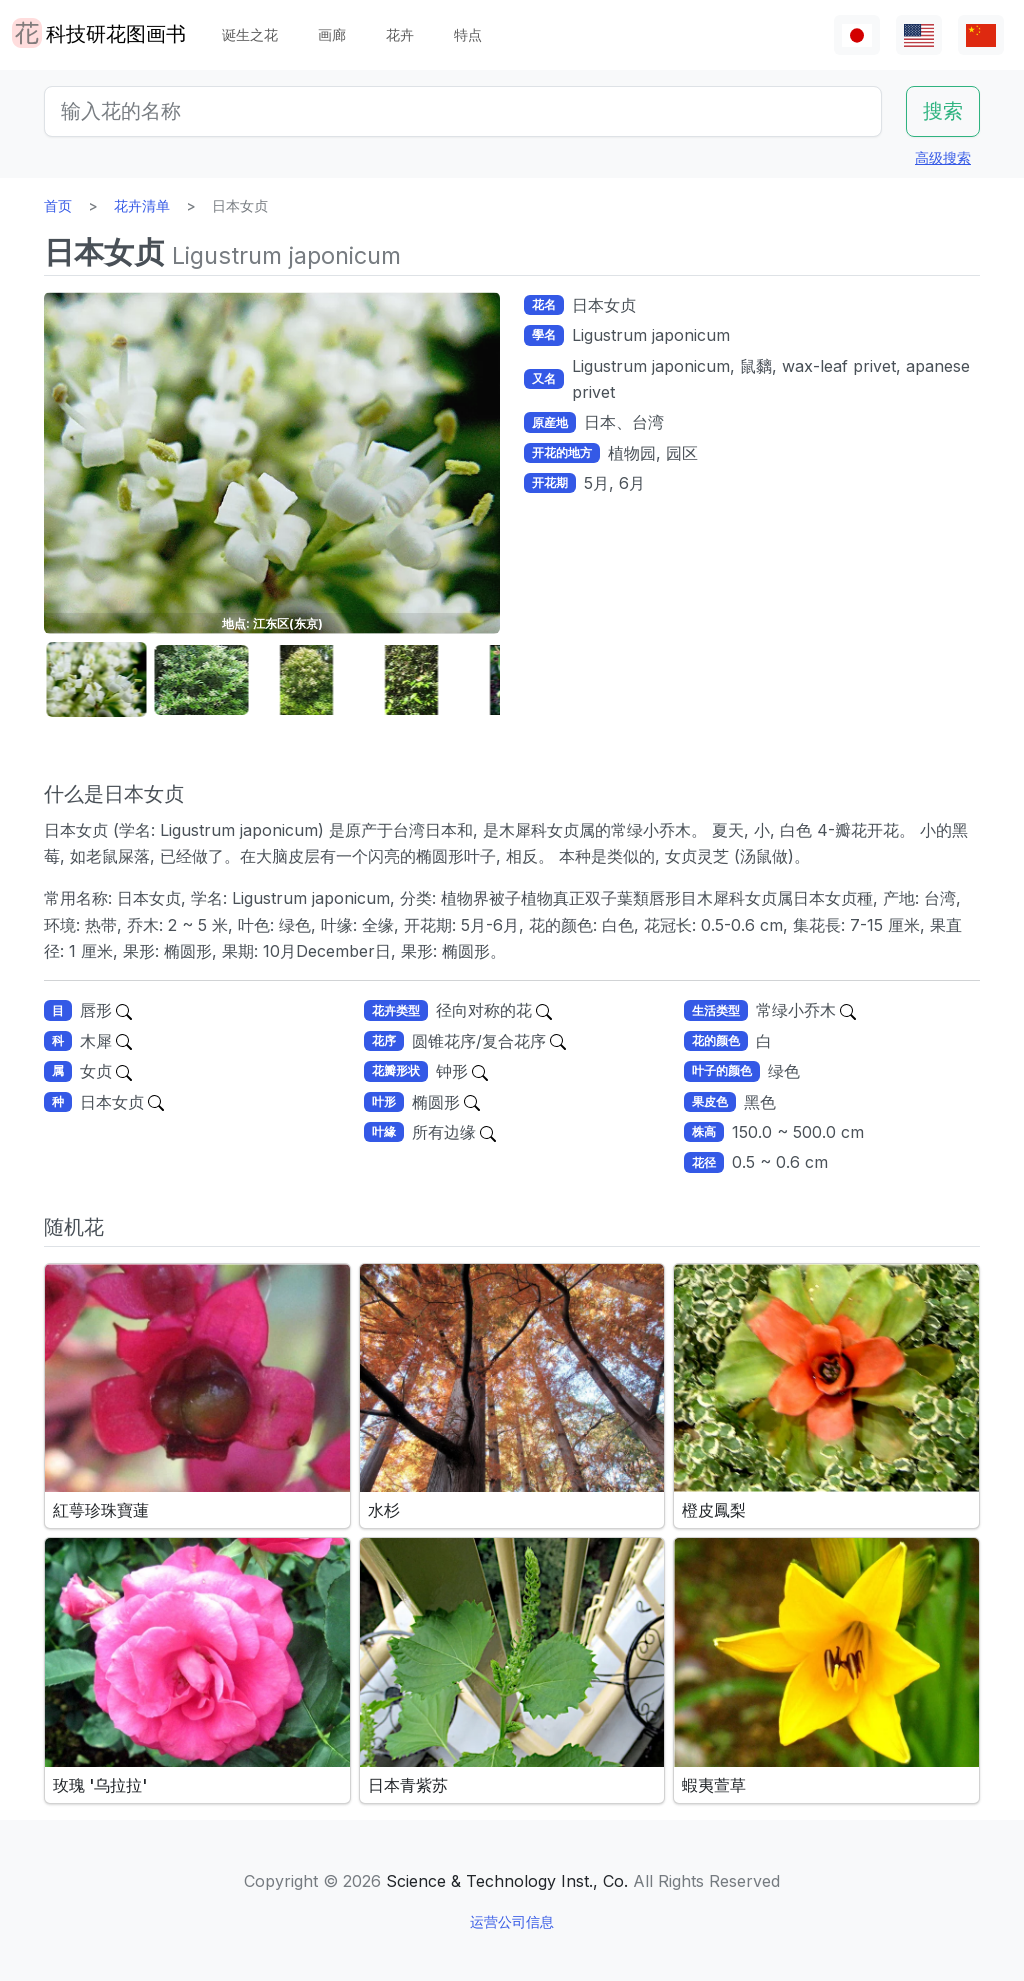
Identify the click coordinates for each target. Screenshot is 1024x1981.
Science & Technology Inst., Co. (507, 1881)
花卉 (400, 34)
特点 (468, 34)
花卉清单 (142, 205)
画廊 (332, 34)
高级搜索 (943, 157)
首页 (58, 205)
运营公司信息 (512, 1921)
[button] (94, 680)
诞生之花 (250, 34)
